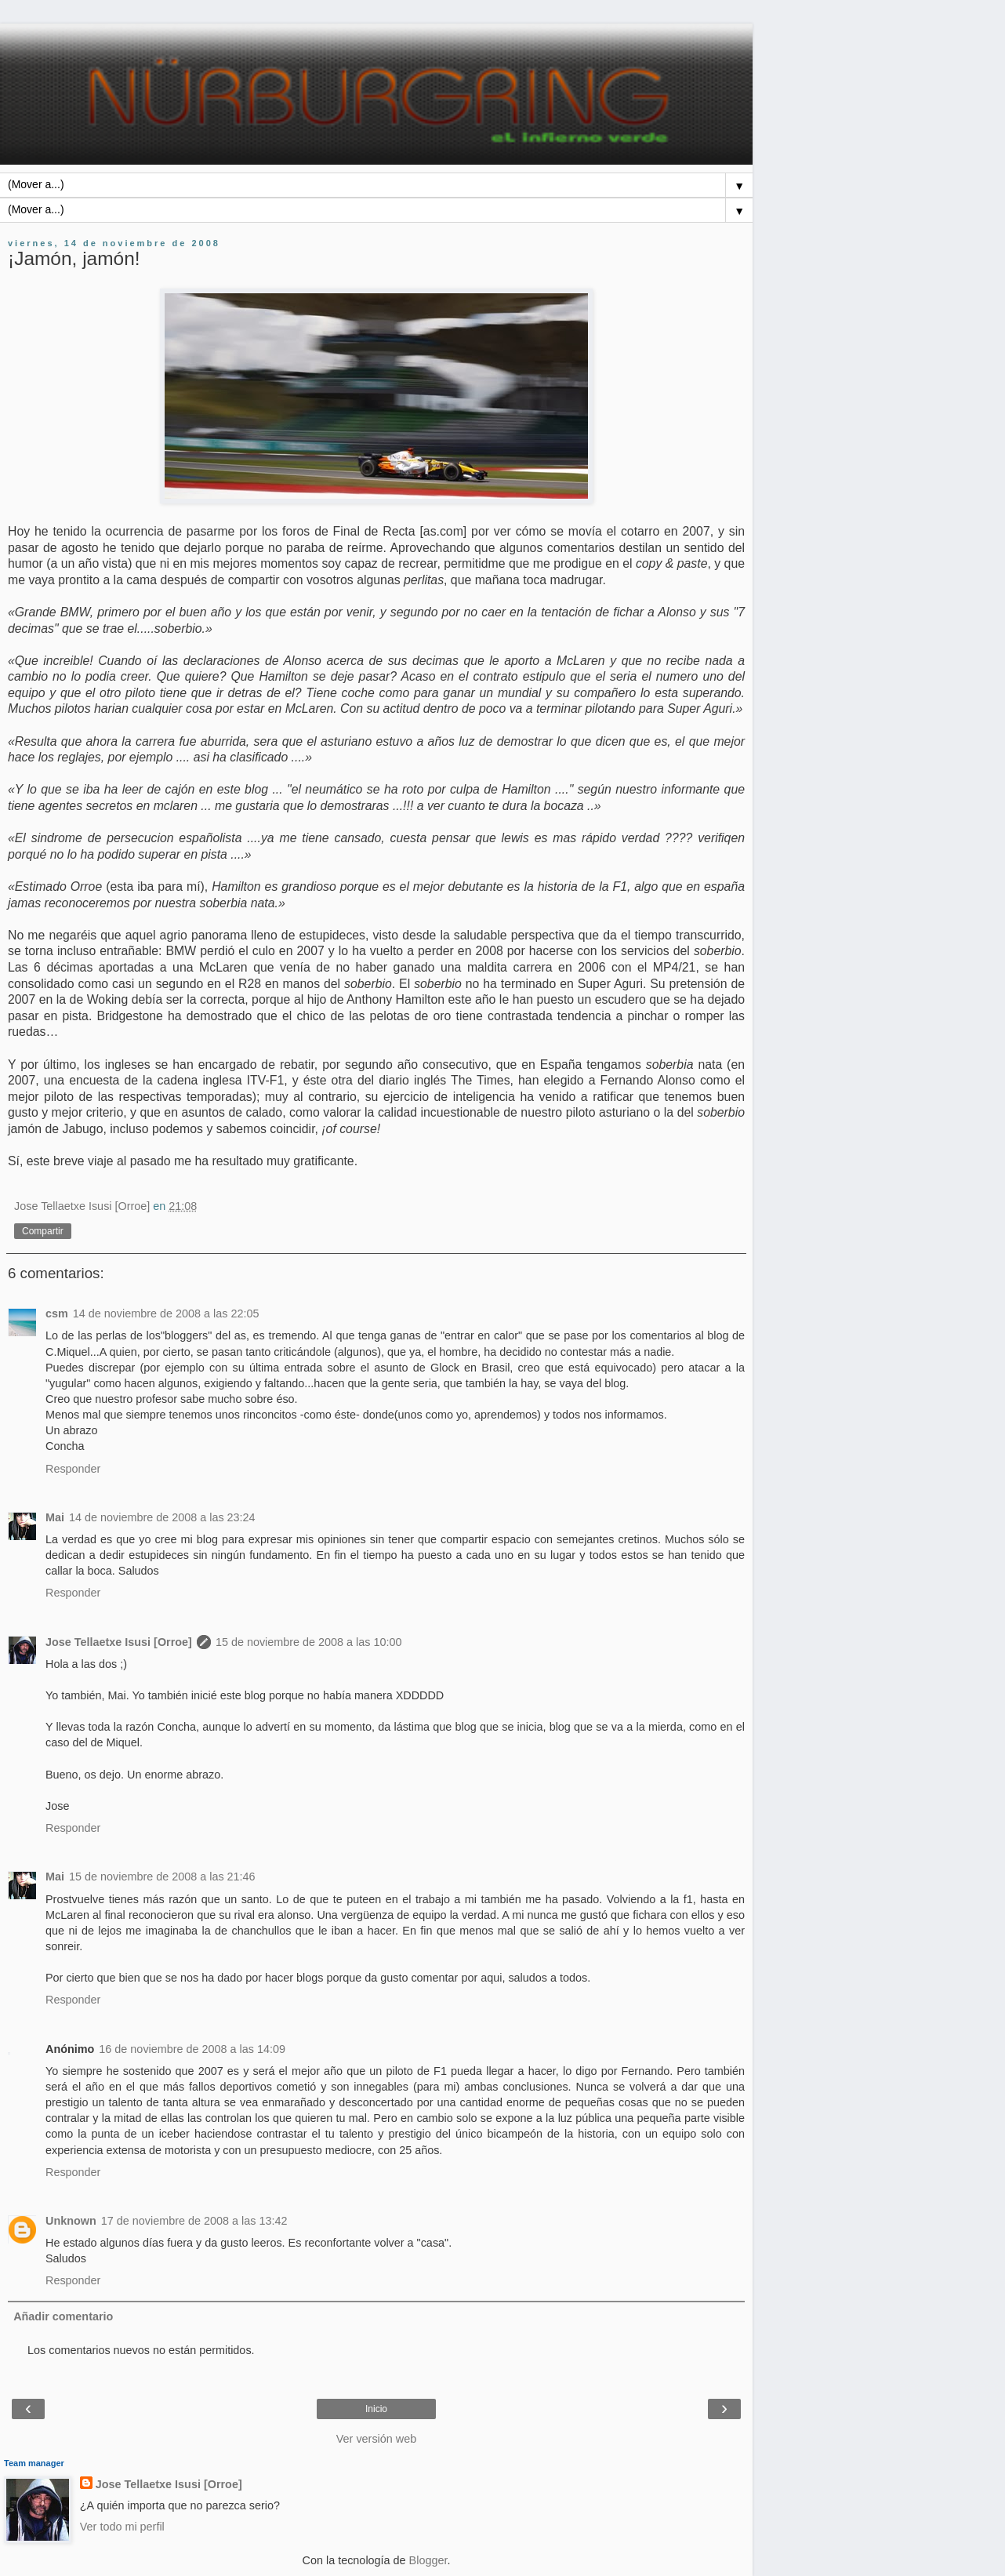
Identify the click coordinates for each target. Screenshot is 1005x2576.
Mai (54, 1517)
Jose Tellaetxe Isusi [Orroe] (118, 1642)
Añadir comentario (63, 2316)
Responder (72, 1468)
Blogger (428, 2560)
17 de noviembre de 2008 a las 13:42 (194, 2220)
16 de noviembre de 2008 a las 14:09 (192, 2049)
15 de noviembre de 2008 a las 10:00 (309, 1642)
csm (56, 1313)
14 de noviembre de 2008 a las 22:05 (166, 1313)
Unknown (70, 2220)
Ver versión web (376, 2438)
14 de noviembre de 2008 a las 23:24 (162, 1517)
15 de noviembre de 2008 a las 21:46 (162, 1876)
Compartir (42, 1231)
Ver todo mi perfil (122, 2526)
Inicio (376, 2408)
